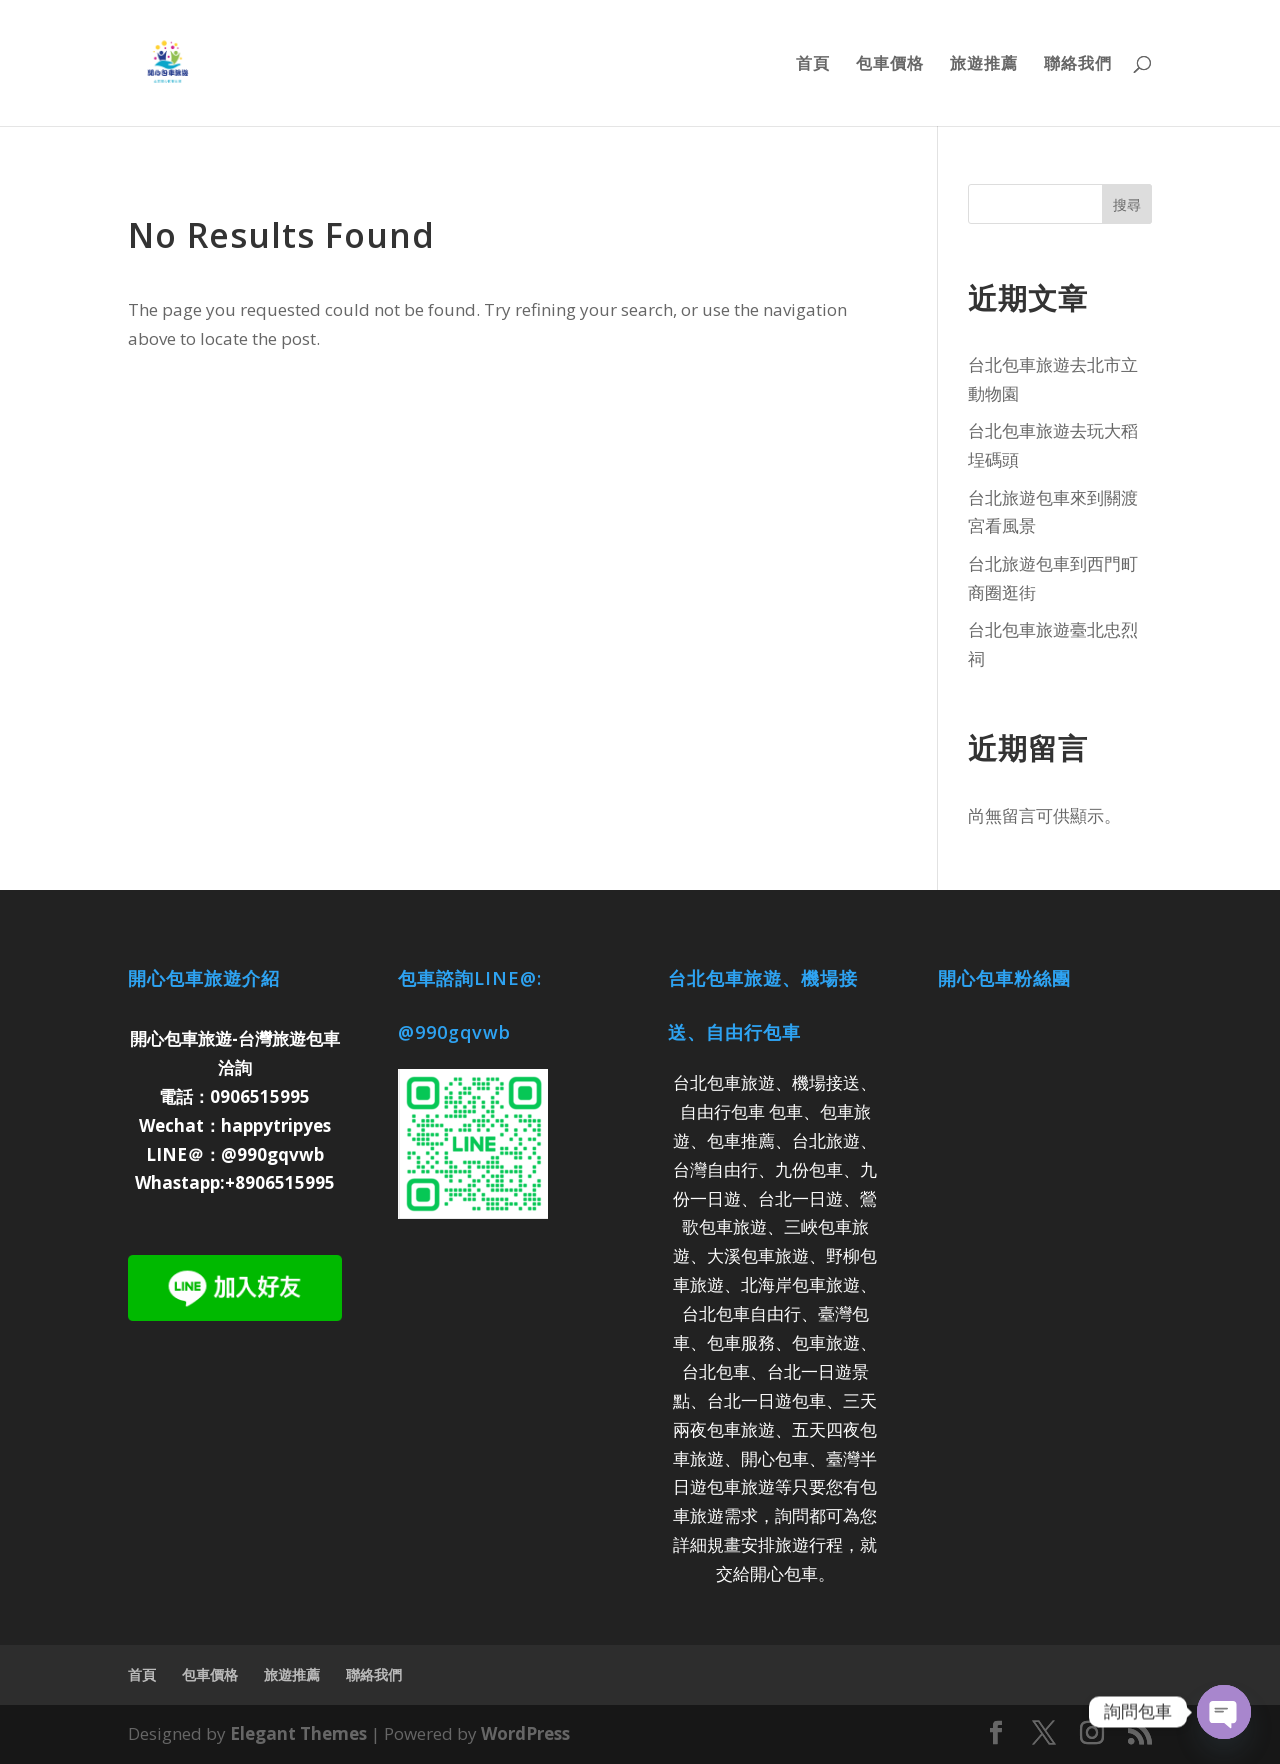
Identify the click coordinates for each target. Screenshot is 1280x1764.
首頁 (813, 65)
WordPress (525, 1733)
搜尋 (1127, 204)
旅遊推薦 (984, 65)
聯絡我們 (1078, 65)
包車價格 (890, 65)
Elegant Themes (298, 1733)
